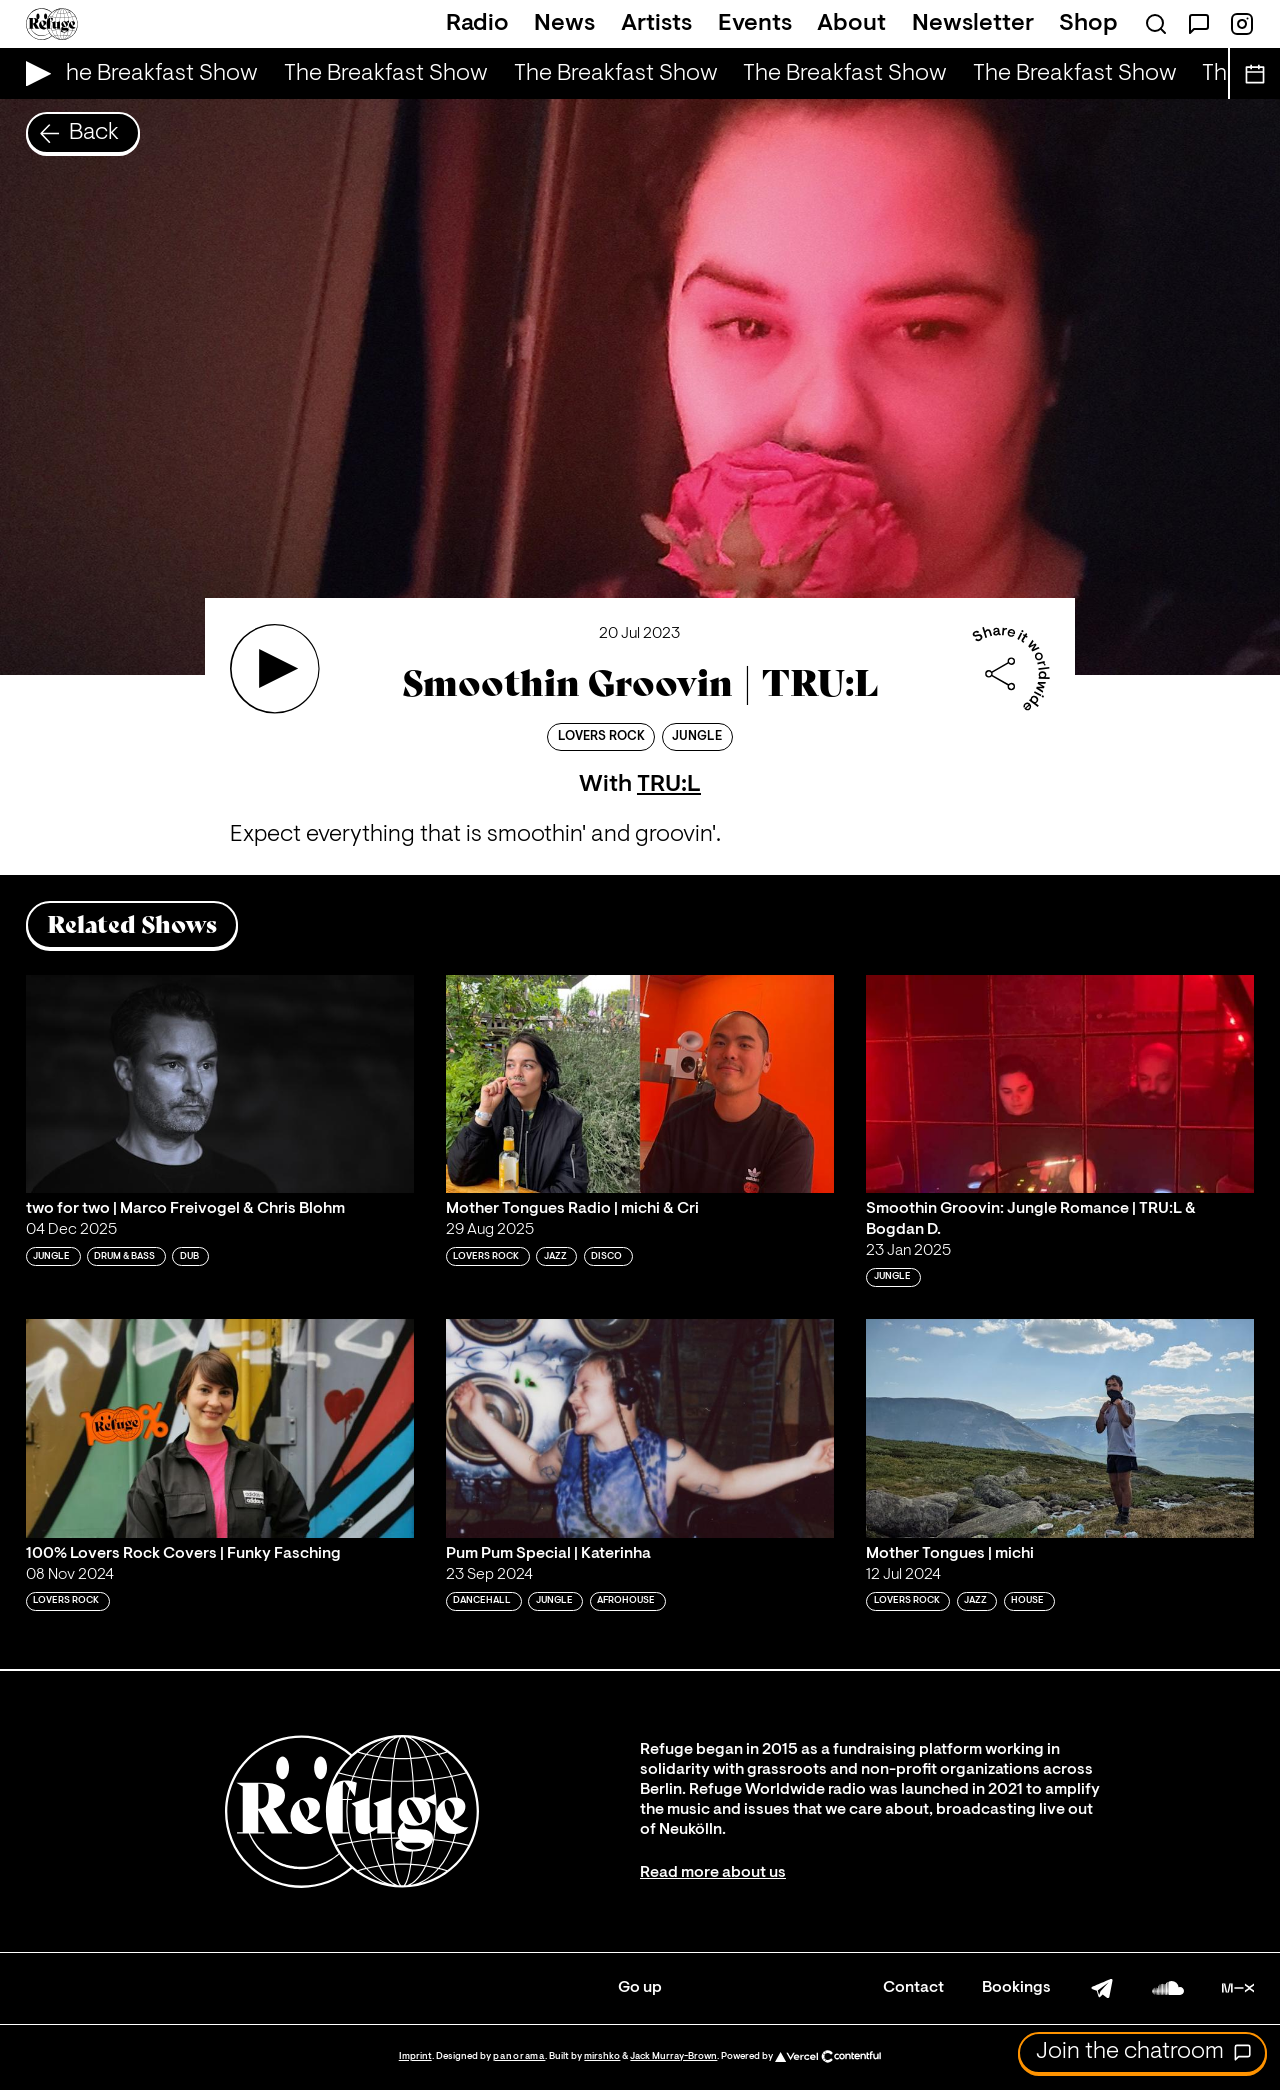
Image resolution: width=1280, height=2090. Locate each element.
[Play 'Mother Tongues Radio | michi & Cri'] (640, 1084)
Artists (656, 24)
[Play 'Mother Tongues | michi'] (1060, 1428)
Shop (1088, 24)
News (564, 24)
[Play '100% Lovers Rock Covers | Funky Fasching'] (220, 1428)
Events (755, 24)
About (851, 24)
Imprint (415, 2056)
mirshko (602, 2056)
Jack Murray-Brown (673, 2056)
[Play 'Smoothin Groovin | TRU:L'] (275, 669)
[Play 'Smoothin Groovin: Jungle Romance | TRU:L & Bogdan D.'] (1060, 1084)
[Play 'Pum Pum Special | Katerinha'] (640, 1428)
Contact (913, 1988)
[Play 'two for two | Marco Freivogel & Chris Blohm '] (220, 1084)
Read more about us (713, 1873)
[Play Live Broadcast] (33, 73)
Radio (477, 24)
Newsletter (973, 24)
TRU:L (669, 785)
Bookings (1016, 1988)
